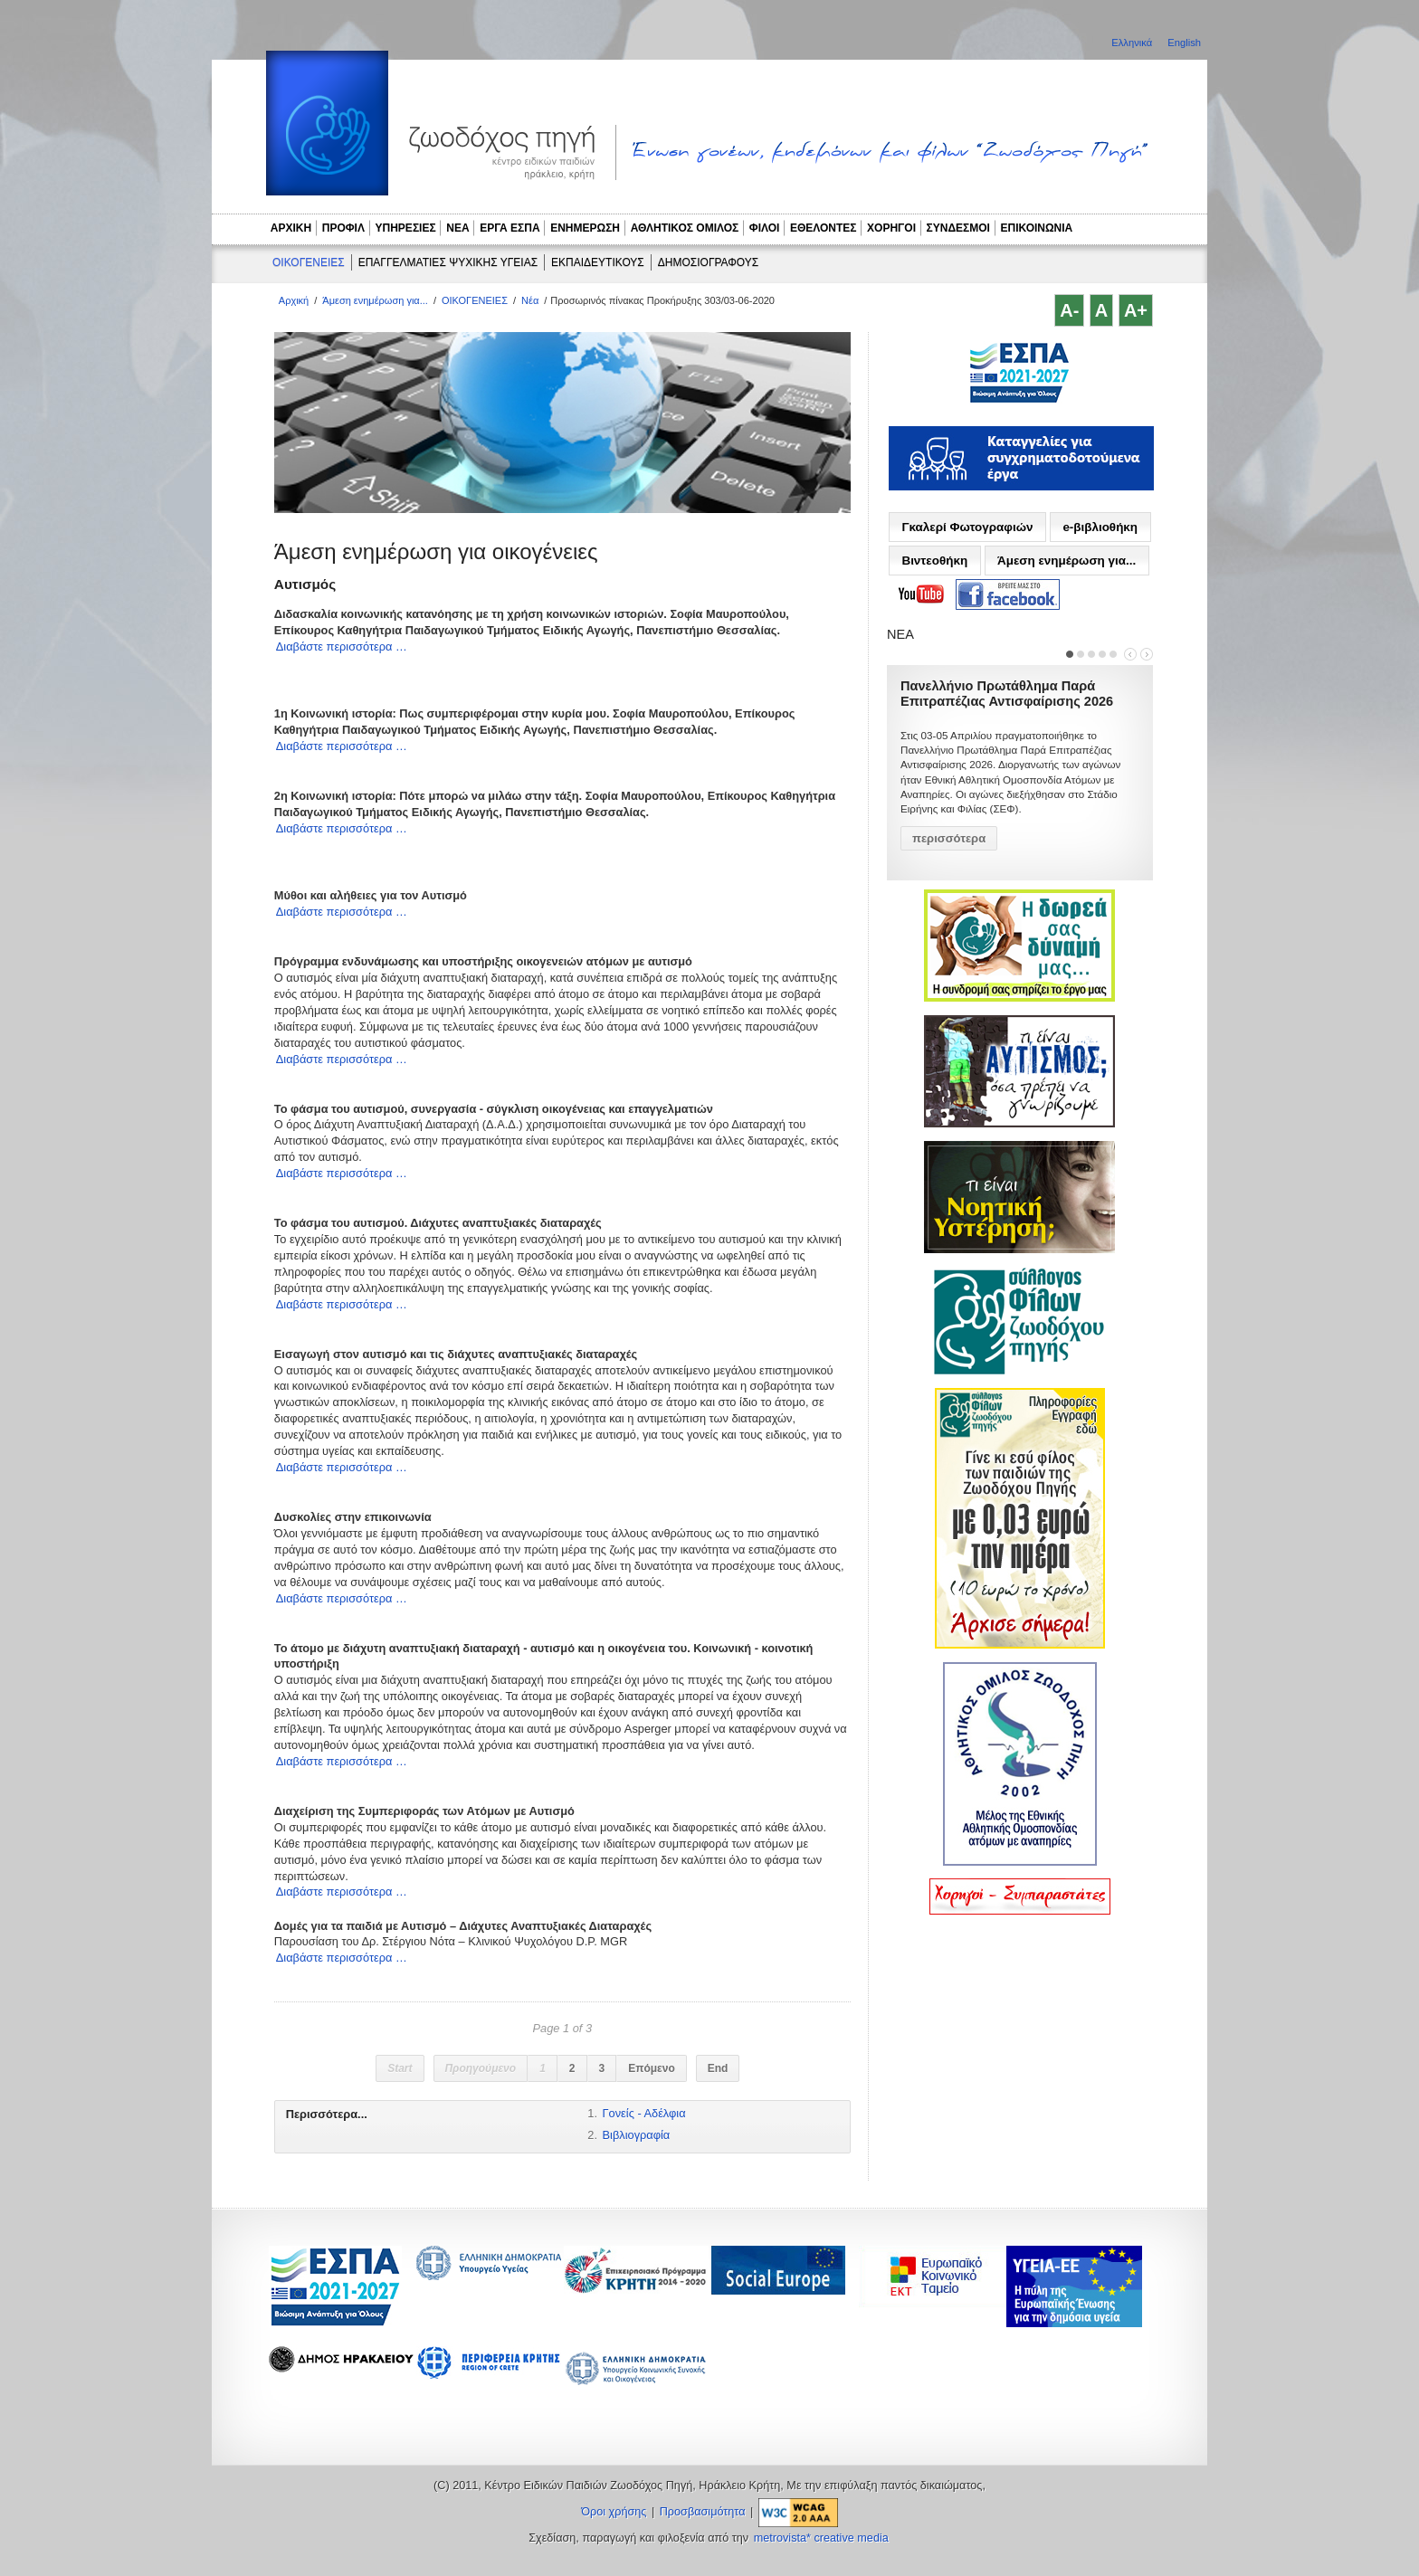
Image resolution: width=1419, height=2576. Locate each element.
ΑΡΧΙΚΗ (291, 228)
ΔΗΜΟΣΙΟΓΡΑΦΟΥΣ (708, 262)
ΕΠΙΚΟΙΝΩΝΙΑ (1037, 228)
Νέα (529, 300)
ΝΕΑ (457, 228)
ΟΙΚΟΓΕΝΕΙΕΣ (308, 262)
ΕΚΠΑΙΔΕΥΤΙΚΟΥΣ (597, 262)
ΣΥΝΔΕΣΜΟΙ (958, 228)
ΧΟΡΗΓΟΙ (891, 228)
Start (399, 2068)
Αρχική (294, 300)
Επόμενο (651, 2068)
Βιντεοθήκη (934, 560)
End (718, 2068)
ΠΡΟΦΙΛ (343, 228)
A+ (1136, 310)
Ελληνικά (1133, 42)
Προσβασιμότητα (703, 2511)
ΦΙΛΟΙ (764, 228)
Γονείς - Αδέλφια (644, 2113)
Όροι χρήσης (613, 2511)
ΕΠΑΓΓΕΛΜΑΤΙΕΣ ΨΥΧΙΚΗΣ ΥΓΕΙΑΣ (448, 262)
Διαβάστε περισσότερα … (341, 646)
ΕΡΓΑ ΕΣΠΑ (509, 228)
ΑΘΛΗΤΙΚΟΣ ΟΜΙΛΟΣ (685, 228)
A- (1069, 310)
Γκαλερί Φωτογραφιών (967, 527)
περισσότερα (949, 838)
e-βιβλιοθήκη (1100, 527)
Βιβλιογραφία (637, 2135)
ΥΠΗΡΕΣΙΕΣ (406, 228)
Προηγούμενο (481, 2068)
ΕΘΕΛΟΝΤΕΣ (823, 228)
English (1184, 42)
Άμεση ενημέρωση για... (375, 300)
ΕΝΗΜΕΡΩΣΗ (585, 228)
